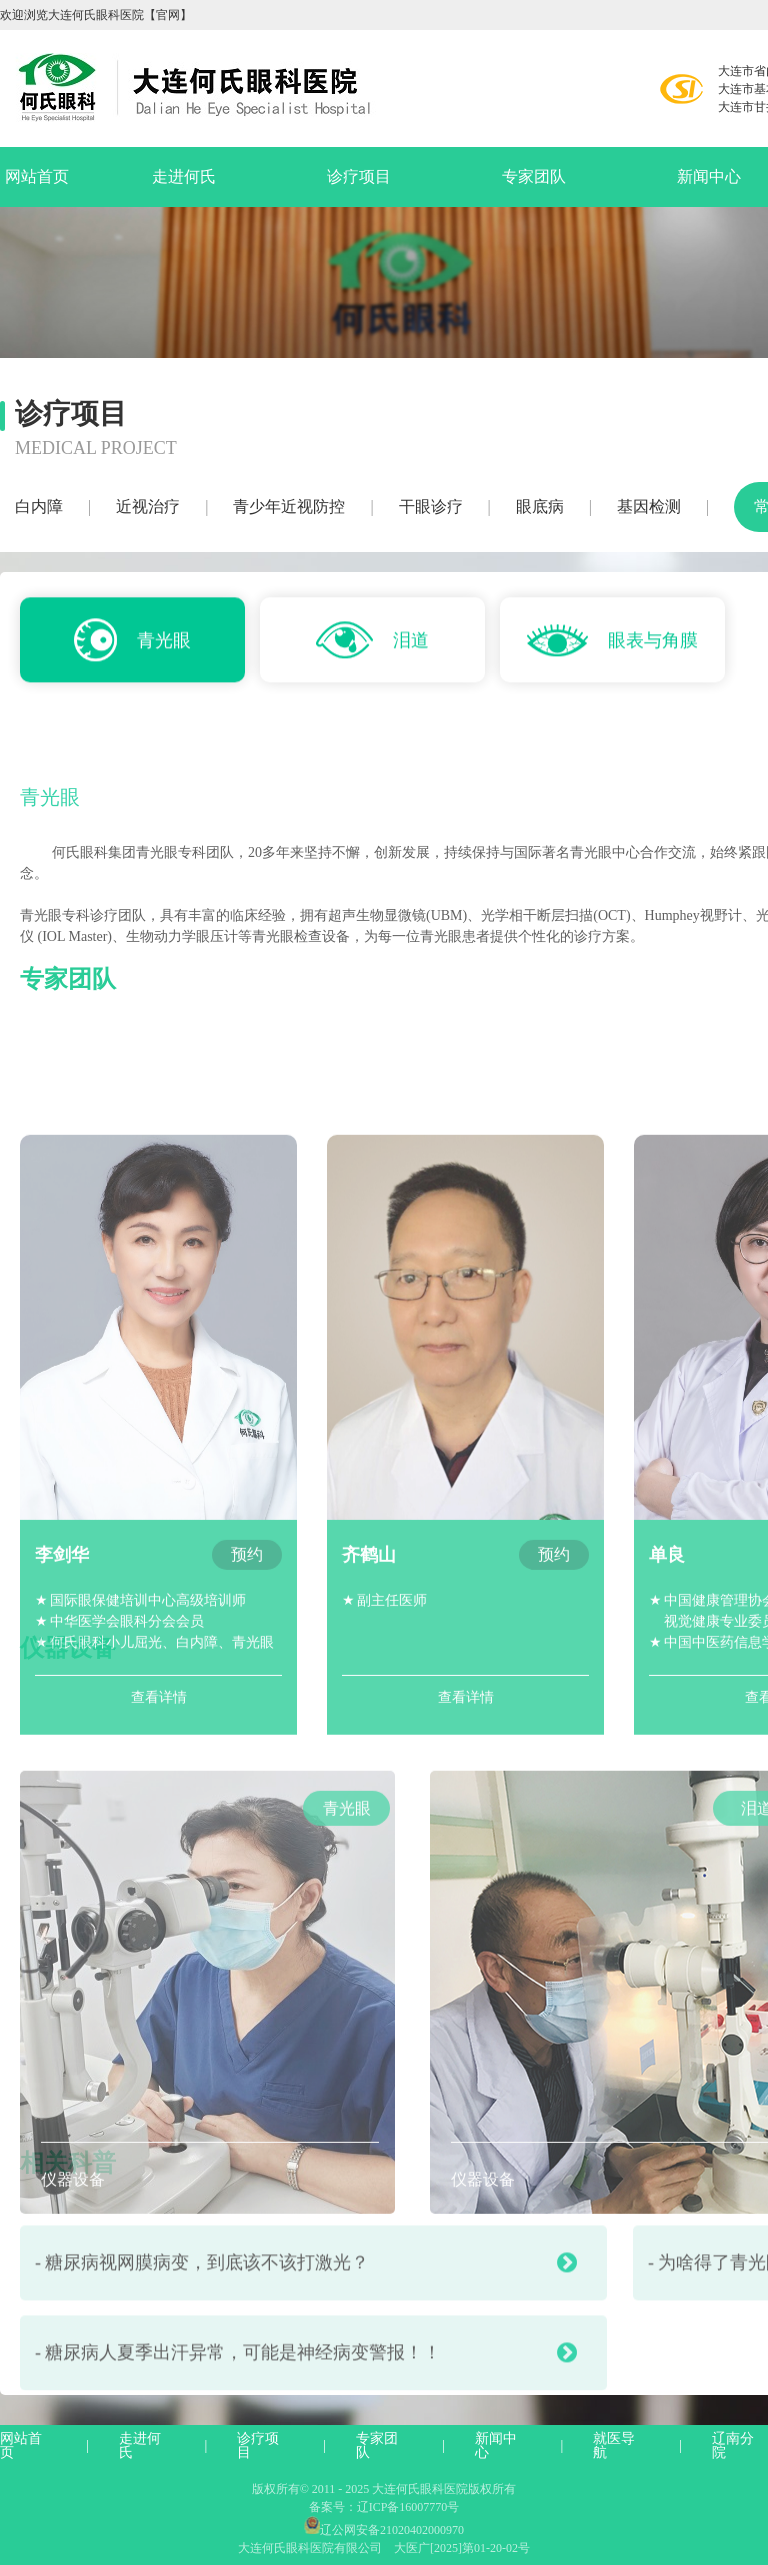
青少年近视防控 (289, 506)
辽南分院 (733, 2446)
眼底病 (540, 506)
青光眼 (132, 643)
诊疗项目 (359, 176)
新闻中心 (496, 2446)
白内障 (39, 506)
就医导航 (614, 2446)
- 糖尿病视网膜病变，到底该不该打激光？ (306, 2307)
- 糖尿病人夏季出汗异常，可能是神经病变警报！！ (306, 2397)
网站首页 (37, 176)
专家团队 (534, 176)
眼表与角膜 (612, 644)
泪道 (372, 643)
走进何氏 (184, 176)
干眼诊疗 (431, 506)
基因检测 (649, 506)
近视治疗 (148, 506)
